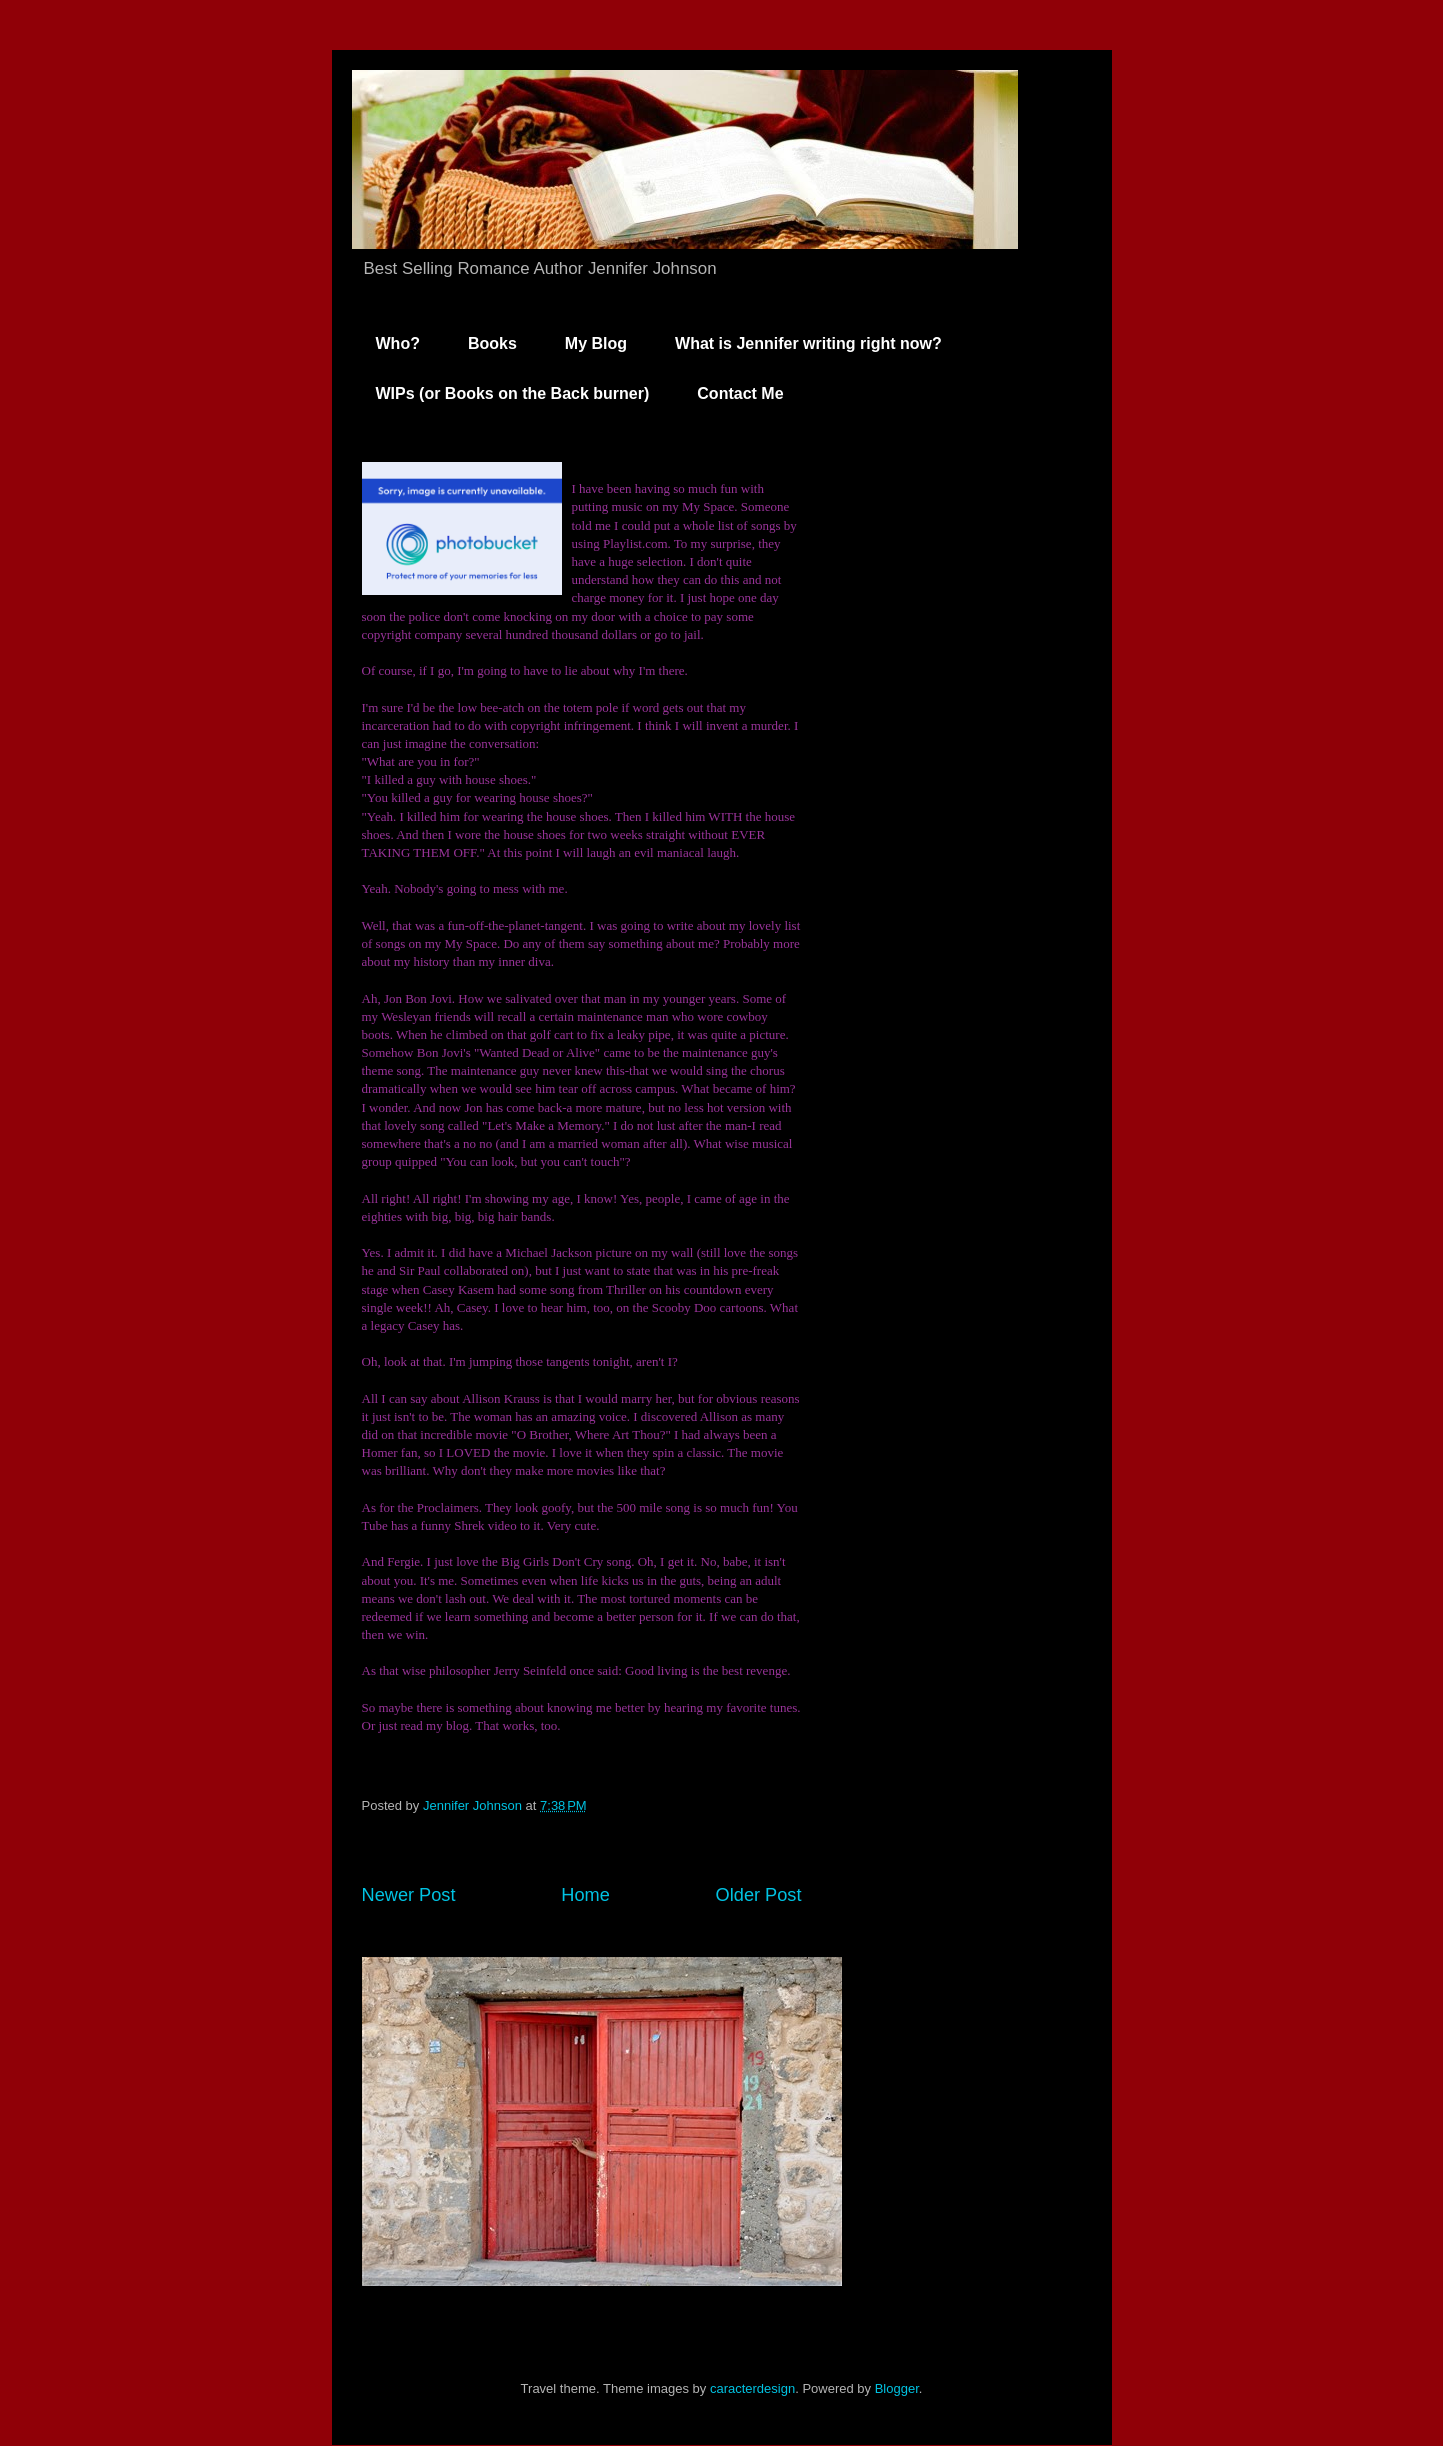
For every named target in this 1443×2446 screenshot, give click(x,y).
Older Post (759, 1895)
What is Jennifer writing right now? (808, 343)
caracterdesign (752, 2388)
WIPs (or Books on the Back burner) (513, 393)
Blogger (897, 2388)
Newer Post (409, 1895)
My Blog (596, 343)
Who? (398, 343)
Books (492, 343)
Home (585, 1895)
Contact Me (740, 393)
